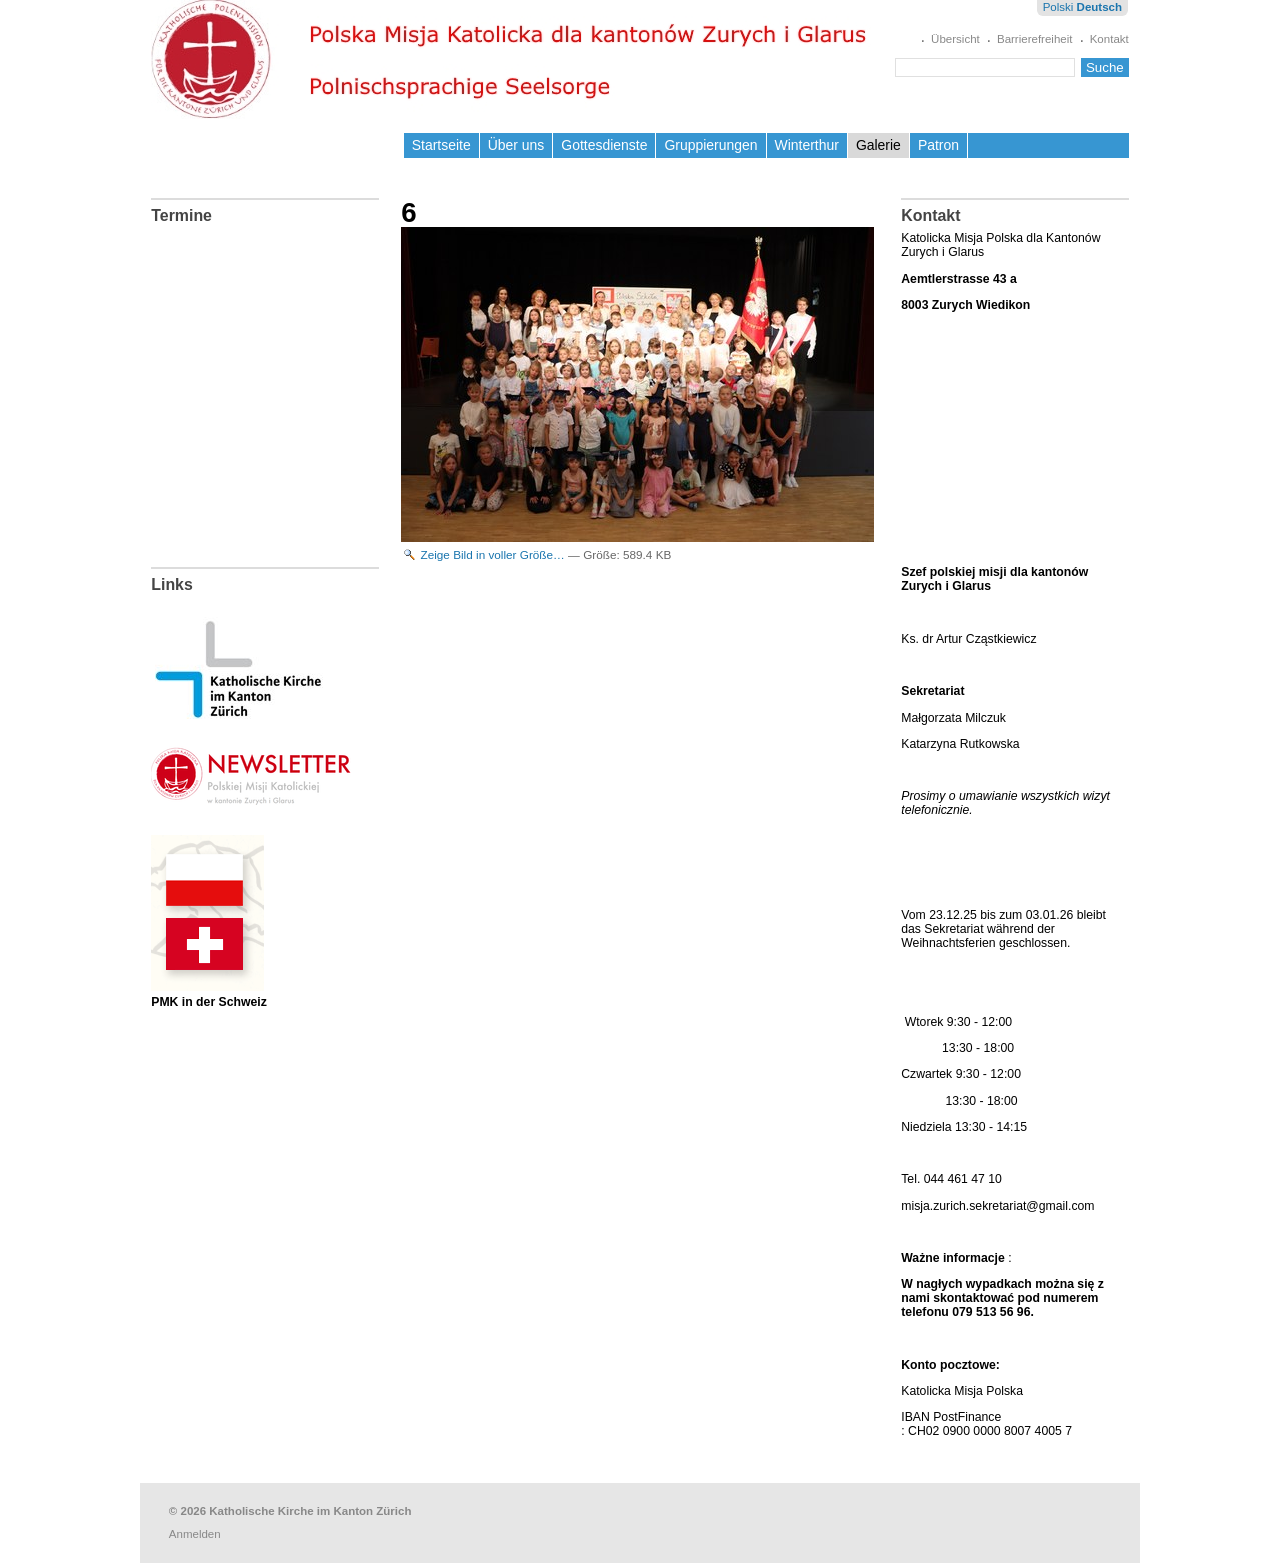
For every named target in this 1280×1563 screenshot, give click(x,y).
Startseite (441, 145)
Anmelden (195, 1534)
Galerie (878, 145)
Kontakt (1109, 39)
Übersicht (955, 39)
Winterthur (807, 145)
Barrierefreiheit (1035, 39)
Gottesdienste (604, 145)
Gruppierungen (710, 145)
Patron (938, 145)
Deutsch (1099, 7)
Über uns (516, 145)
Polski (1058, 7)
